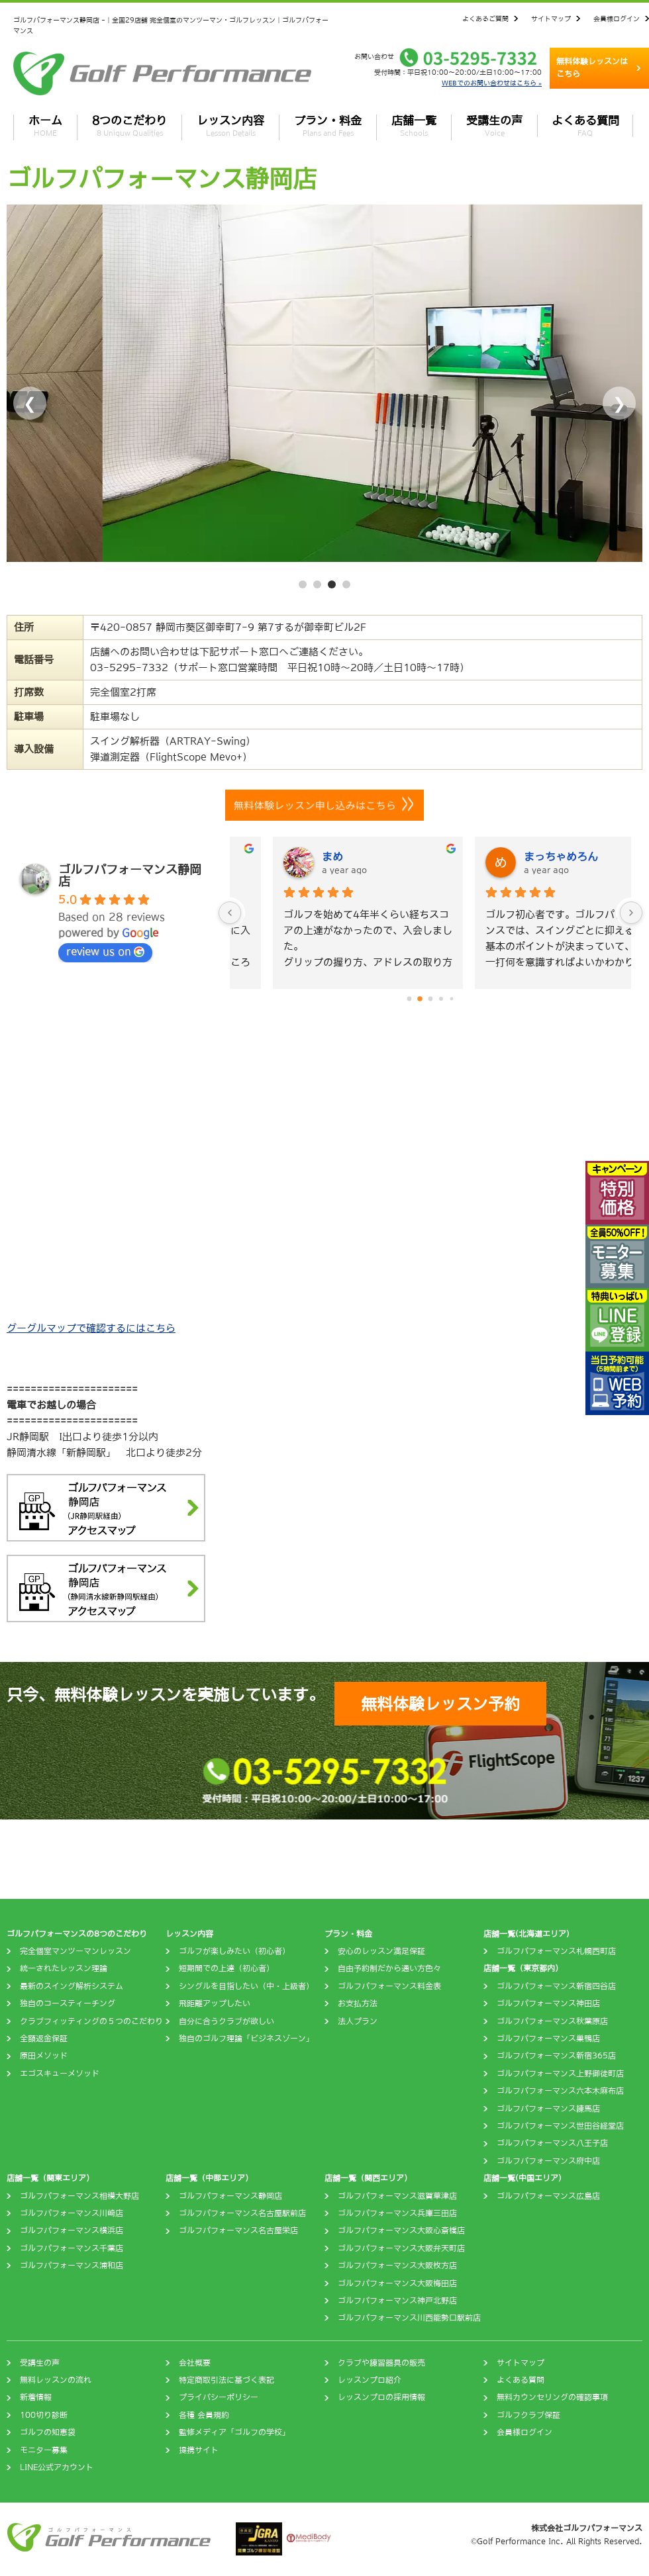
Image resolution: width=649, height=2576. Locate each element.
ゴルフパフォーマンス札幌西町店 (556, 1951)
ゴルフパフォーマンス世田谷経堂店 (560, 2126)
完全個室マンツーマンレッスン (75, 1951)
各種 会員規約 (204, 2415)
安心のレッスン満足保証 (381, 1951)
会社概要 (195, 2363)
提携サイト (199, 2450)
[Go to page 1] (420, 999)
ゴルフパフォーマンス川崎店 (71, 2213)
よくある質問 (585, 126)
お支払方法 (357, 2003)
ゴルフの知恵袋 (47, 2432)
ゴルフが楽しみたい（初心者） (234, 1951)
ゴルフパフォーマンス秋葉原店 (552, 2021)
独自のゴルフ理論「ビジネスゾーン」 (246, 2039)
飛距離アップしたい (214, 2003)
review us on (105, 952)
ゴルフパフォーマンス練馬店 (548, 2109)
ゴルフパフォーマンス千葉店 (71, 2248)
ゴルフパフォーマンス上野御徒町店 (560, 2074)
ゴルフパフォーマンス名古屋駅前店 (242, 2213)
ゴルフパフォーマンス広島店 (548, 2196)
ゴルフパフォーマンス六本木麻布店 (560, 2091)
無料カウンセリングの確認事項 (552, 2397)
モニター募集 (44, 2450)
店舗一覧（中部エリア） (209, 2178)
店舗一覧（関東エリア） (50, 2178)
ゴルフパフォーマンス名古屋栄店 (238, 2230)
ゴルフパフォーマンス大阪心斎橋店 (401, 2230)
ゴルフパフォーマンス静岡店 (230, 2196)
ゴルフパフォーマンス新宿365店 (556, 2056)
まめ (496, 856)
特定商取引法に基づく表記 (226, 2380)
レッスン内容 (230, 126)
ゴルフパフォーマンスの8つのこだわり (77, 1934)
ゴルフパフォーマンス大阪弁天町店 (401, 2248)
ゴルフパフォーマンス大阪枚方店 (397, 2266)
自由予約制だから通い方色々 (389, 1968)
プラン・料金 (328, 126)
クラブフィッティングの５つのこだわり (91, 2021)
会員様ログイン (616, 18)
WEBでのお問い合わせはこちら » (492, 82)
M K (293, 856)
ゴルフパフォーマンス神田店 (548, 2003)
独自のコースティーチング (67, 2003)
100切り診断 (44, 2415)
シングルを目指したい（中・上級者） (246, 1986)
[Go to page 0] (409, 999)
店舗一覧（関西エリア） (368, 2178)
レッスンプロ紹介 (369, 2380)
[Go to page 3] (441, 999)
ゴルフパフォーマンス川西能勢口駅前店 (409, 2318)
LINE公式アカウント (56, 2467)
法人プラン (357, 2021)
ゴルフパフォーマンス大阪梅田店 (397, 2283)
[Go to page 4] (452, 999)
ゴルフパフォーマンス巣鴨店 (548, 2039)
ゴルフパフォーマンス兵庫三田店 (397, 2213)
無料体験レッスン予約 (440, 1704)
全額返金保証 (44, 2039)
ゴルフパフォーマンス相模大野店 (79, 2196)
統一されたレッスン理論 (63, 1968)
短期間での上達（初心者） (226, 1968)
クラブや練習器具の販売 (381, 2363)
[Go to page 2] (430, 999)
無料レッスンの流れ (55, 2380)
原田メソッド (44, 2056)
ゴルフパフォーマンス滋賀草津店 (397, 2196)
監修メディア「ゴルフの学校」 (234, 2432)
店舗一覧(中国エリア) (522, 2178)
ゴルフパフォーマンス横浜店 (71, 2230)
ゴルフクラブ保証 (528, 2415)
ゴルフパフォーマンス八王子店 (552, 2143)
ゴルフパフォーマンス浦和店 (71, 2266)
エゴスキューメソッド (59, 2074)
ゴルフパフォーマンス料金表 (389, 1986)
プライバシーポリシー (218, 2397)
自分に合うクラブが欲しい (226, 2021)
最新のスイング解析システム (71, 1986)
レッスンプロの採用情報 (381, 2397)
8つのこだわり (129, 126)
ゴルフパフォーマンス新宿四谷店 (556, 1986)
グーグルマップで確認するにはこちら (91, 1328)
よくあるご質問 (485, 18)
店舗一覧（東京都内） (523, 1968)
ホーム (45, 126)
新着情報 (36, 2397)
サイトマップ (551, 18)
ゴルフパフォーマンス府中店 (548, 2161)
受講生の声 (494, 126)
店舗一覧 (413, 126)
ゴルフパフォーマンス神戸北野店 (397, 2301)
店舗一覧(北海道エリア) (526, 1934)
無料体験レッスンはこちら (592, 68)
